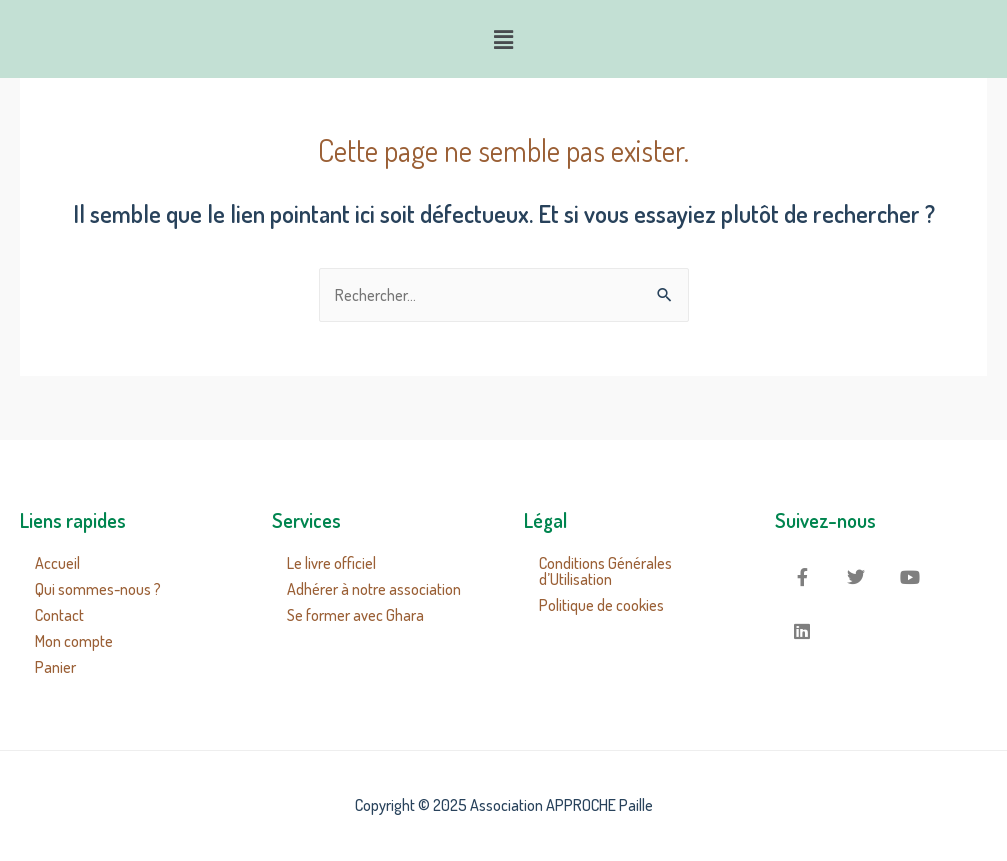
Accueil (57, 563)
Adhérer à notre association (374, 589)
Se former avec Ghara (355, 615)
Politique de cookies (601, 605)
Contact (59, 615)
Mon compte (74, 641)
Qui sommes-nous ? (98, 589)
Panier (55, 667)
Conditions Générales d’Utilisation (605, 571)
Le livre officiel (331, 563)
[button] (503, 39)
